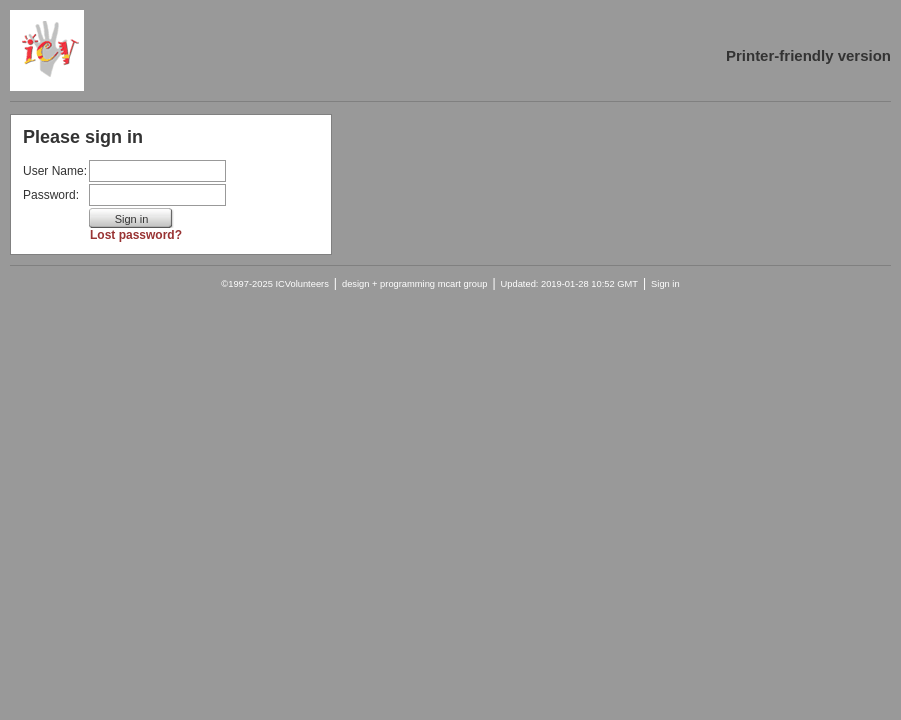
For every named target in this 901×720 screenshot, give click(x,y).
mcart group (463, 284)
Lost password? (136, 235)
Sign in (665, 284)
